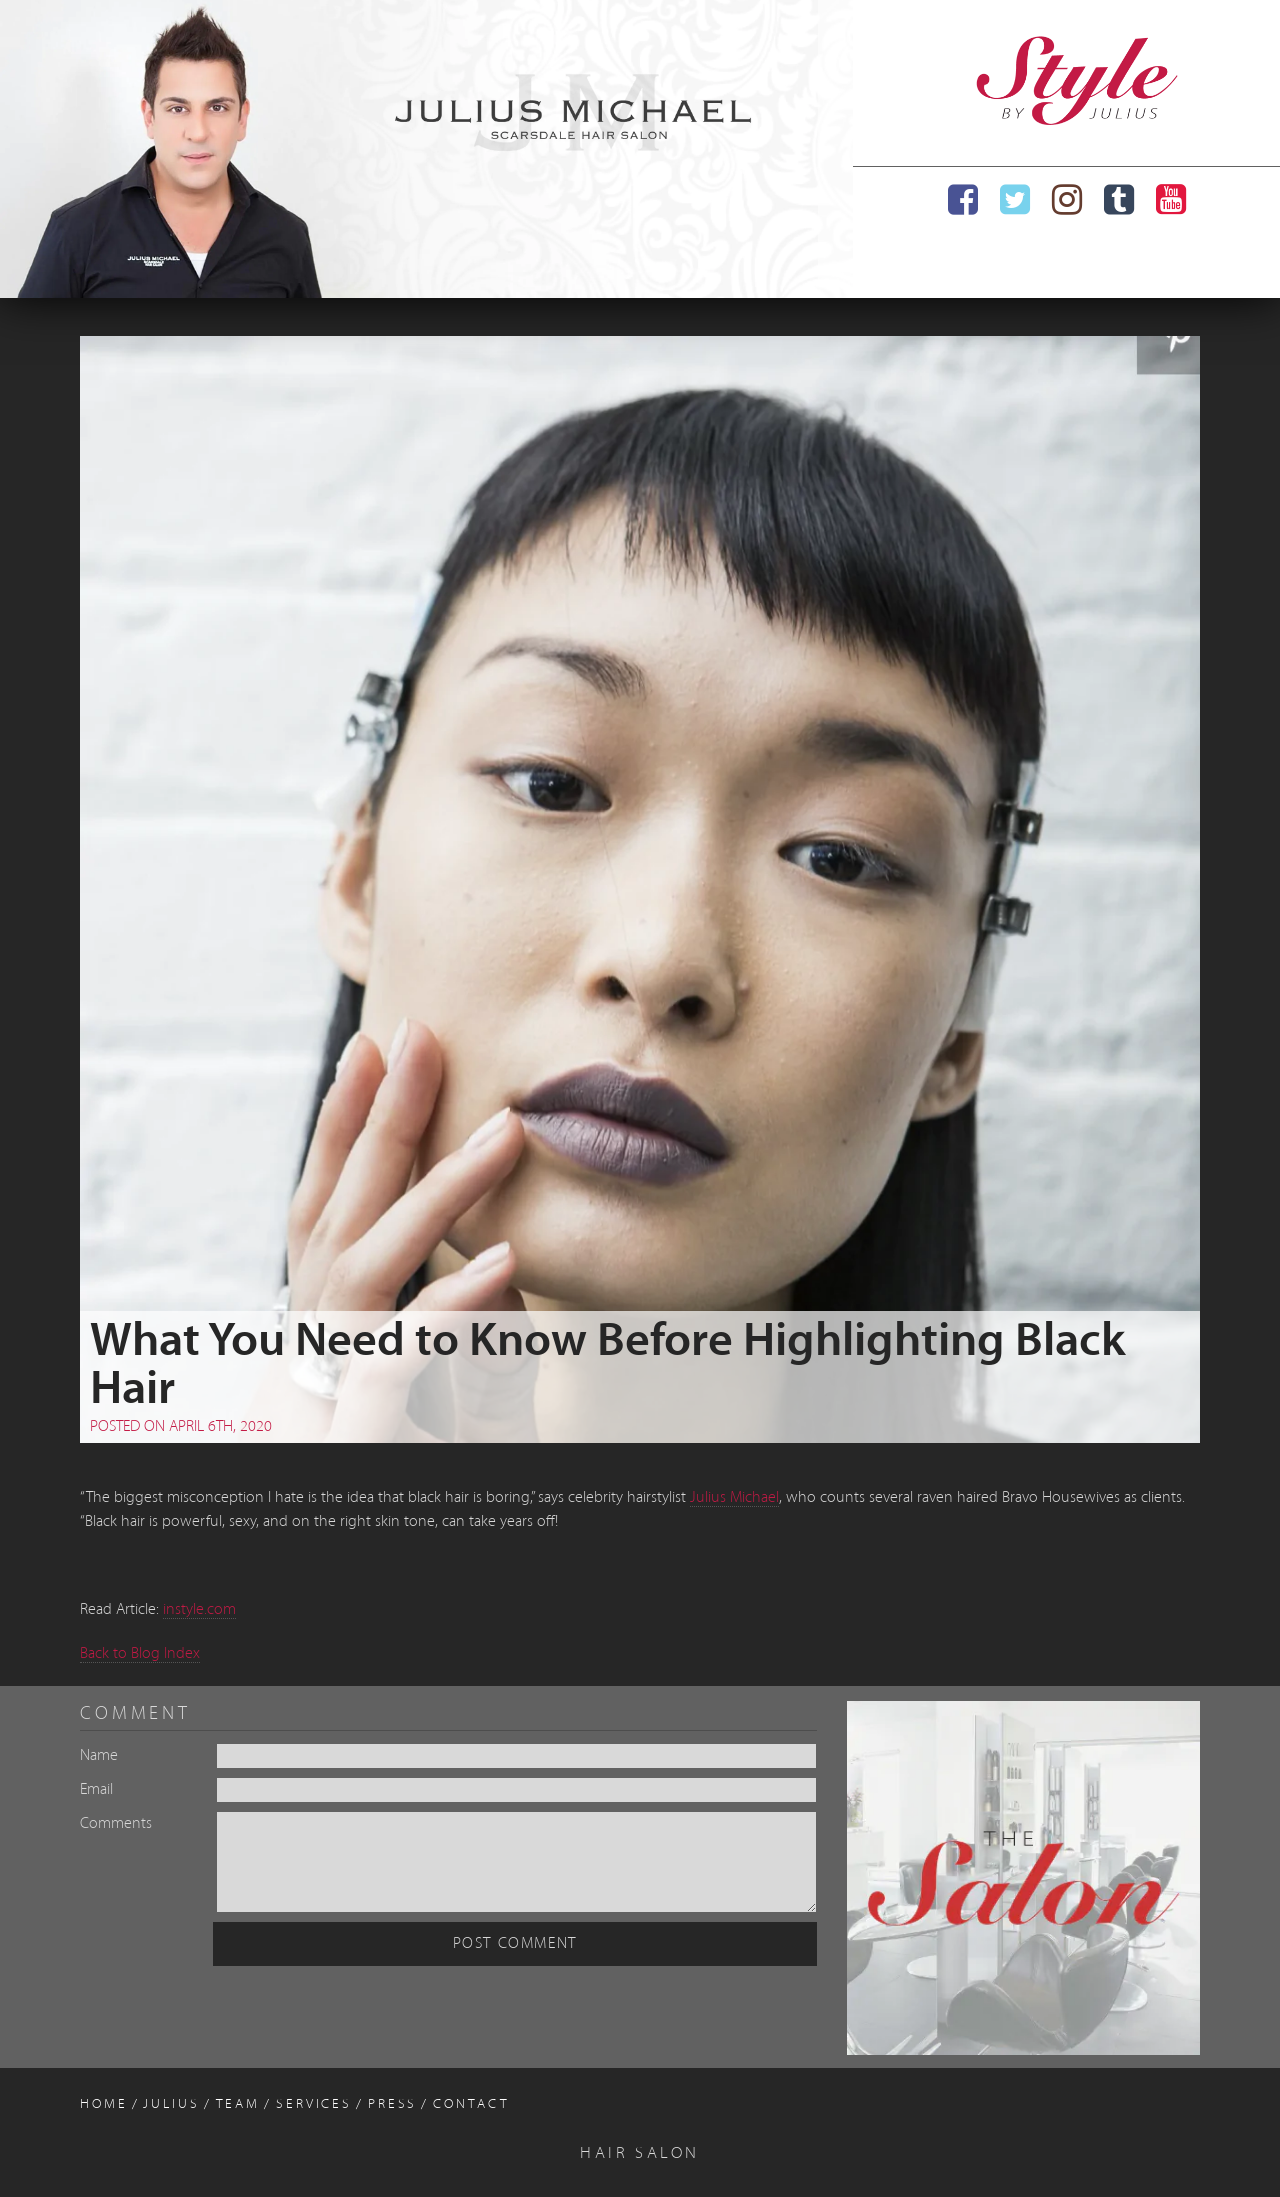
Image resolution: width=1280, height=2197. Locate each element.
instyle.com (199, 1610)
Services (314, 2104)
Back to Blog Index (140, 1654)
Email (96, 1790)
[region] (426, 149)
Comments (116, 1824)
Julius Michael (734, 1498)
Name (99, 1756)
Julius (171, 2104)
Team (238, 2104)
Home (104, 2104)
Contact (471, 2104)
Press (392, 2104)
